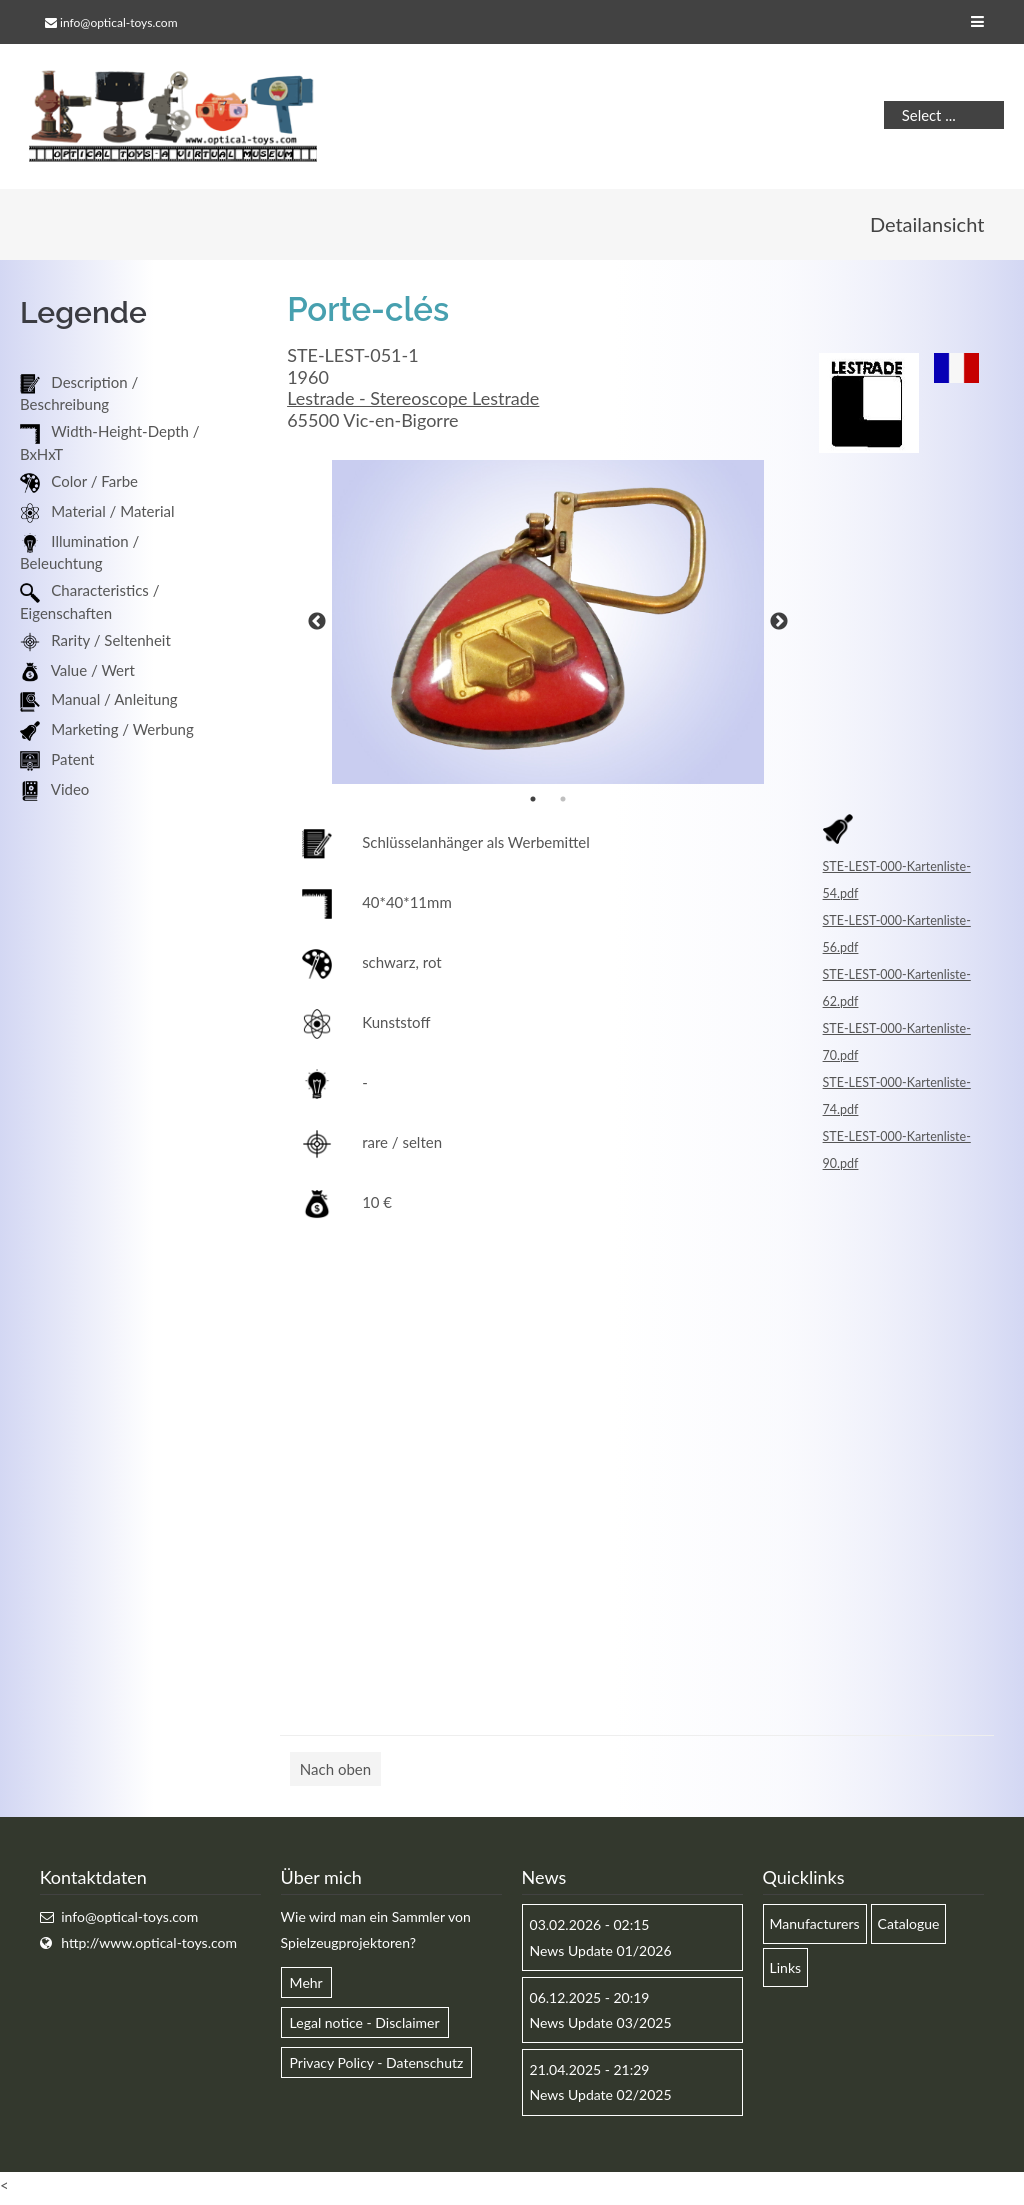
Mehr (306, 1987)
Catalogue (909, 1929)
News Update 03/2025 (601, 2027)
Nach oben (335, 1775)
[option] (548, 628)
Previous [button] (317, 628)
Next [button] (779, 628)
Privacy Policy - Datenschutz (377, 2068)
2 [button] (563, 805)
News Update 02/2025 (601, 2100)
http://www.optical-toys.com (149, 1947)
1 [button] (533, 805)
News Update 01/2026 (601, 1955)
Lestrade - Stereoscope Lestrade (413, 404)
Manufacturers (815, 1929)
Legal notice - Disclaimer (365, 2027)
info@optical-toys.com (118, 22)
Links (786, 1972)
